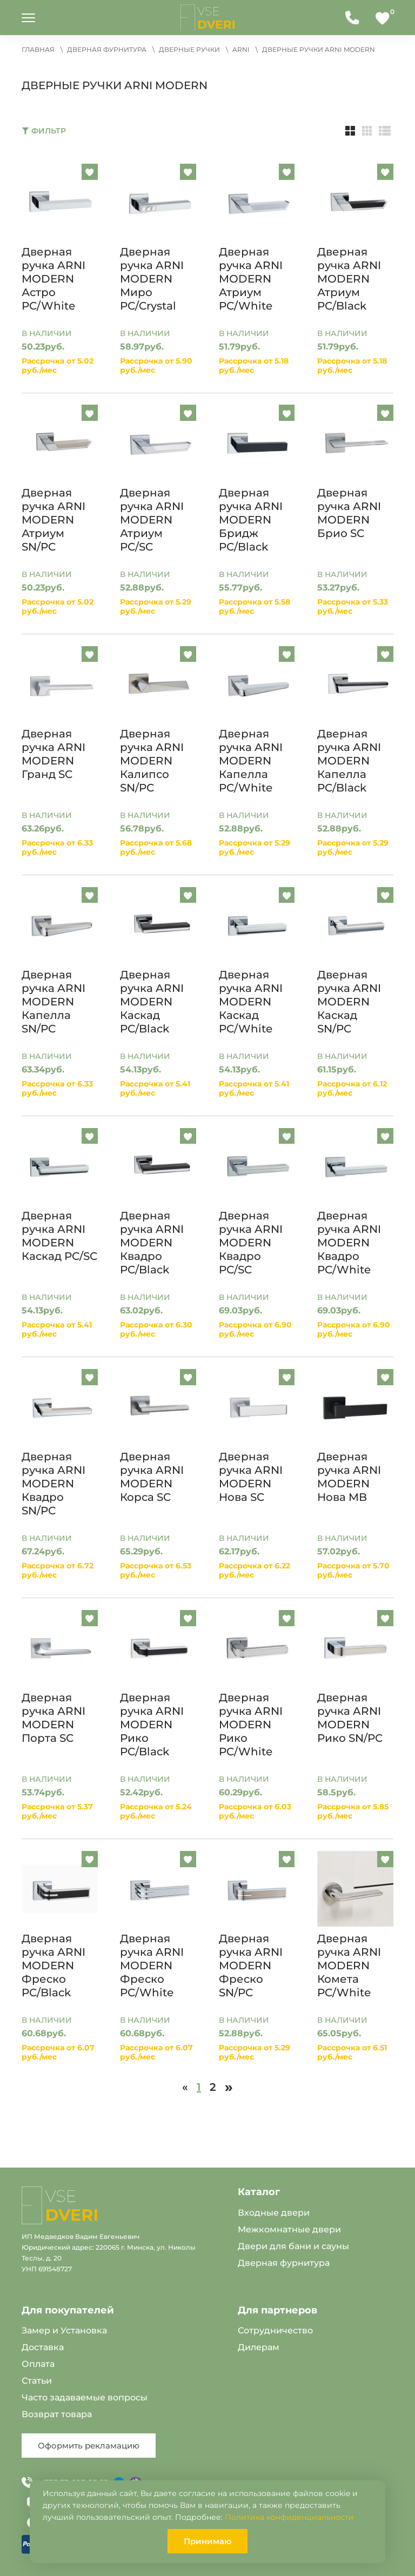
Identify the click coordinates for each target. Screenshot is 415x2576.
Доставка (43, 2347)
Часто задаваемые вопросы (85, 2397)
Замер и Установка (64, 2330)
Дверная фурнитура (284, 2263)
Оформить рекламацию (88, 2445)
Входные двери (274, 2213)
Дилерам (258, 2347)
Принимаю (207, 2541)
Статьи (37, 2381)
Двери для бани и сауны (293, 2246)
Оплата (38, 2364)
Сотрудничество (275, 2330)
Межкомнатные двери (289, 2229)
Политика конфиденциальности (289, 2517)
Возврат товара (57, 2414)
